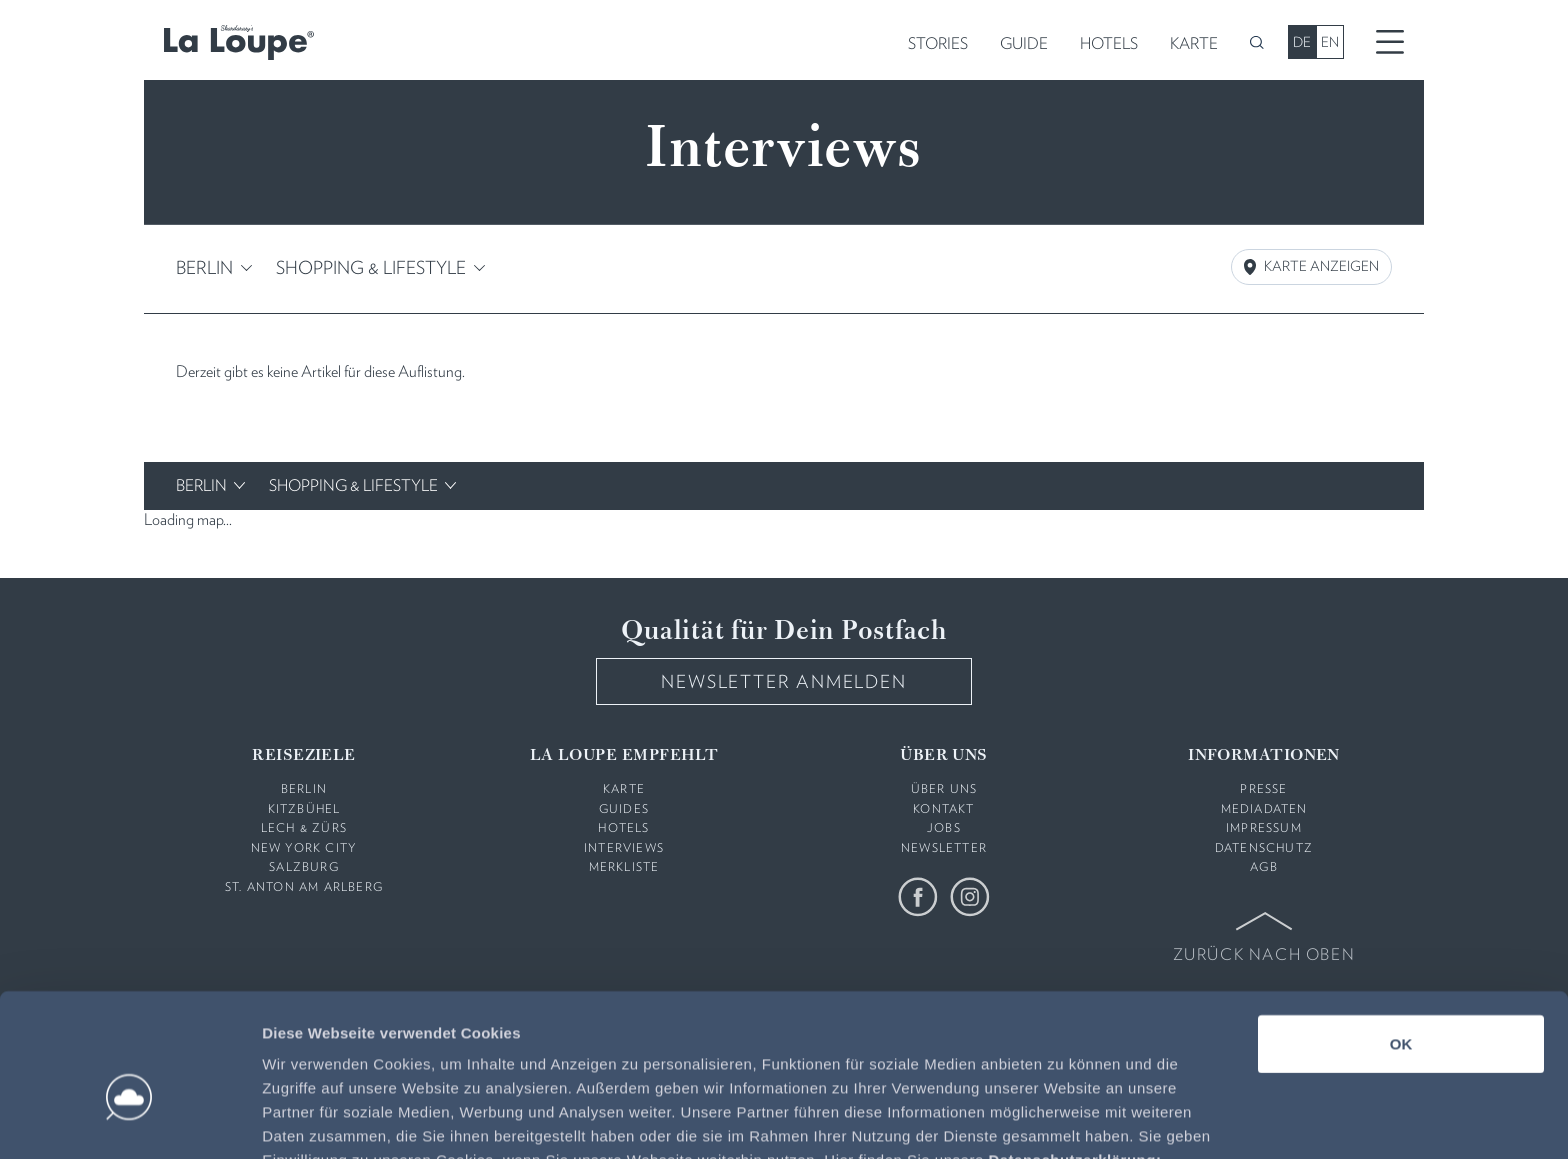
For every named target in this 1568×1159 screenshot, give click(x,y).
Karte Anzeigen (1311, 266)
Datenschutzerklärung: (1074, 1054)
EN (1330, 42)
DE (1302, 42)
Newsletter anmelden (783, 680)
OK (1401, 938)
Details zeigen (1063, 1119)
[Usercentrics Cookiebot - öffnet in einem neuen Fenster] (129, 1120)
